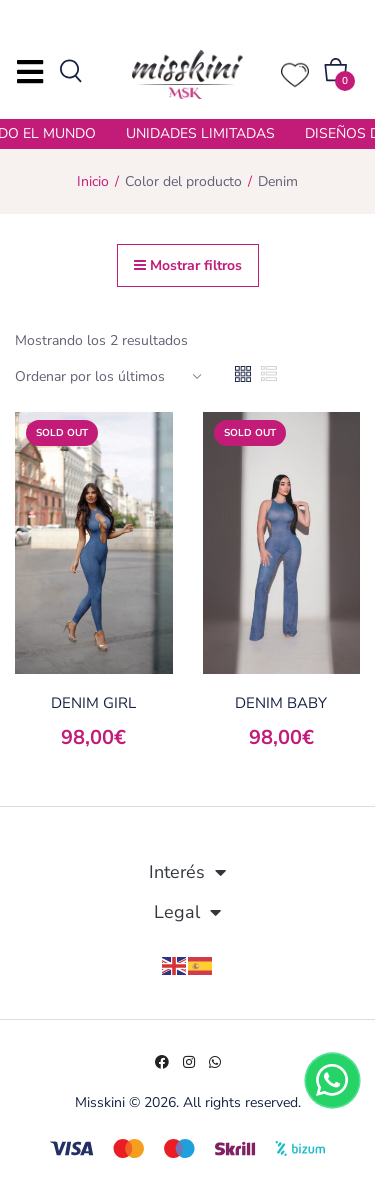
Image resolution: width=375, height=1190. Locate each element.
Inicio (93, 181)
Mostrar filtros (188, 265)
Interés (187, 872)
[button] (336, 74)
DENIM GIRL (93, 703)
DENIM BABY (281, 703)
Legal (187, 912)
